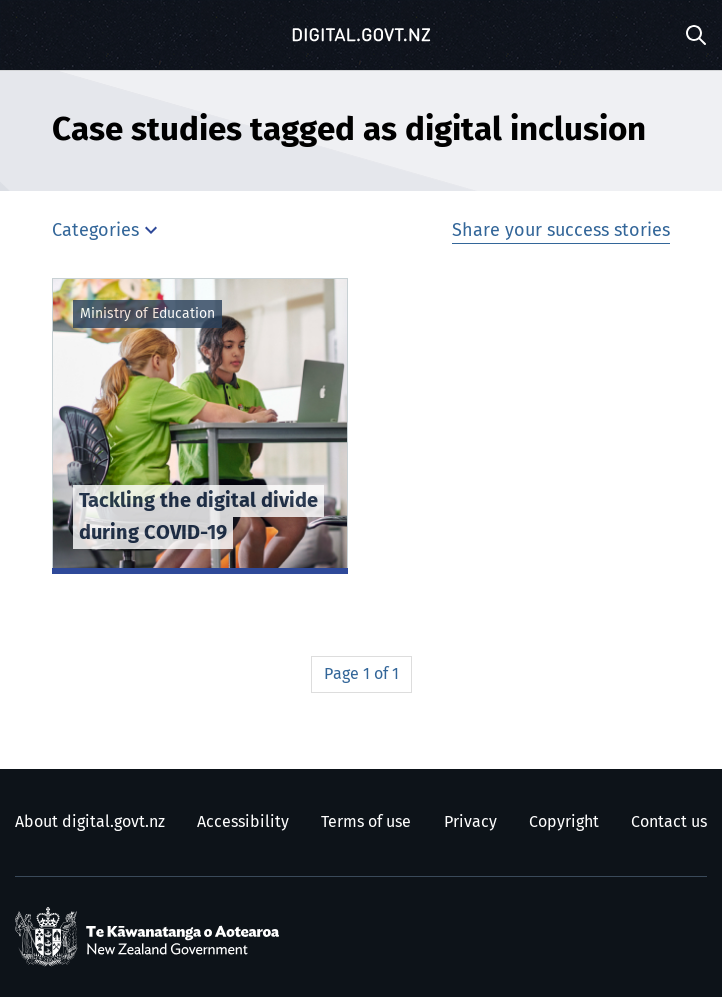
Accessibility (243, 822)
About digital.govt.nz (90, 822)
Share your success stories (561, 231)
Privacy (470, 822)
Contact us (669, 822)
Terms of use (366, 822)
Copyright (564, 822)
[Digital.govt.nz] (361, 35)
